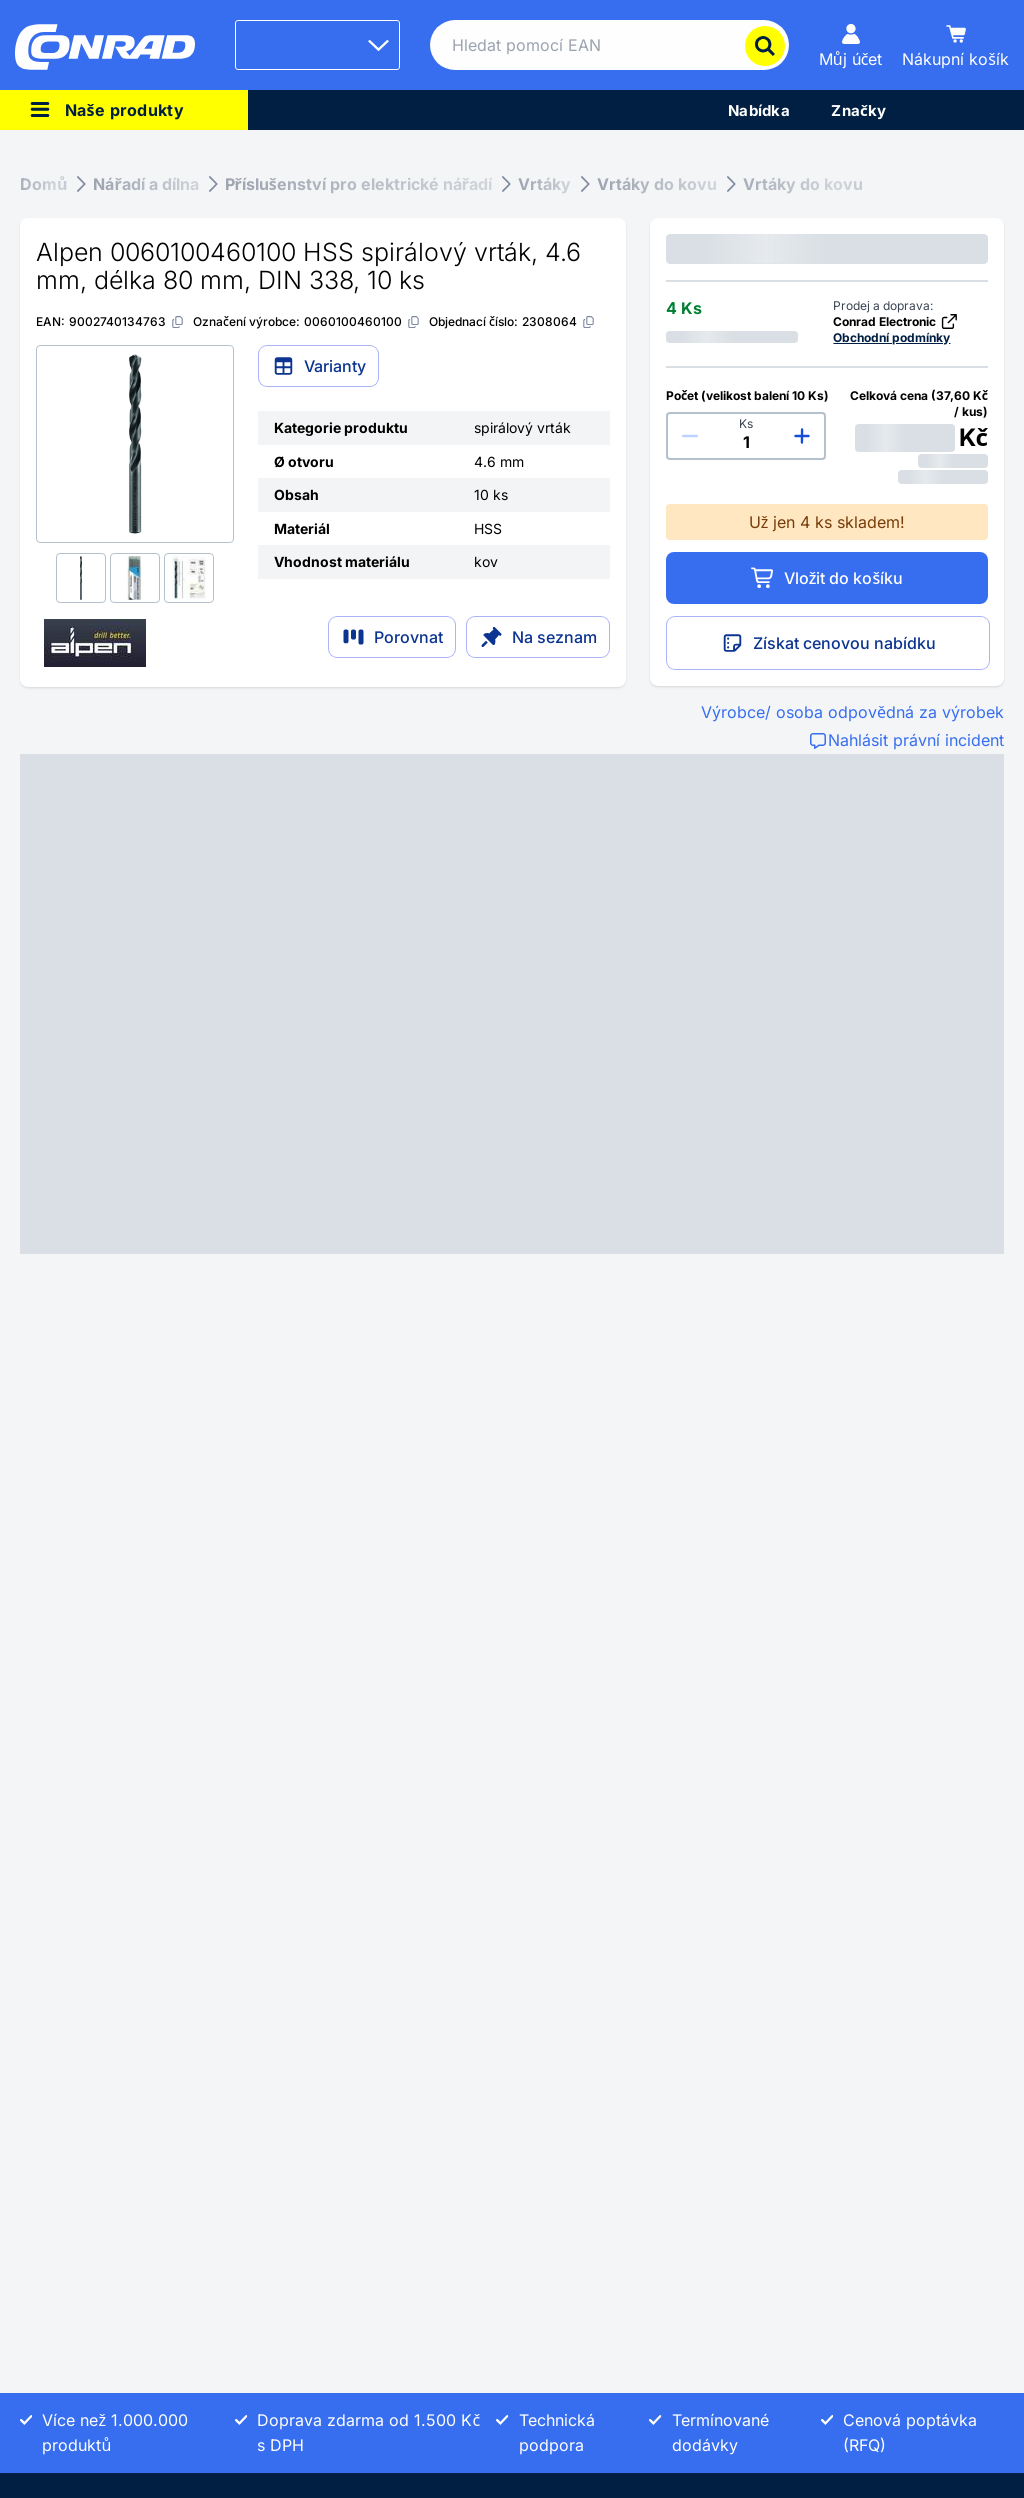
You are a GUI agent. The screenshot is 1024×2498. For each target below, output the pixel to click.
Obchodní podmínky (891, 337)
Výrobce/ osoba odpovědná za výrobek (852, 712)
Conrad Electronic (896, 321)
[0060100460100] (362, 321)
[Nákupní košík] (955, 45)
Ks (746, 423)
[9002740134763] (127, 321)
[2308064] (559, 321)
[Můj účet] (851, 45)
